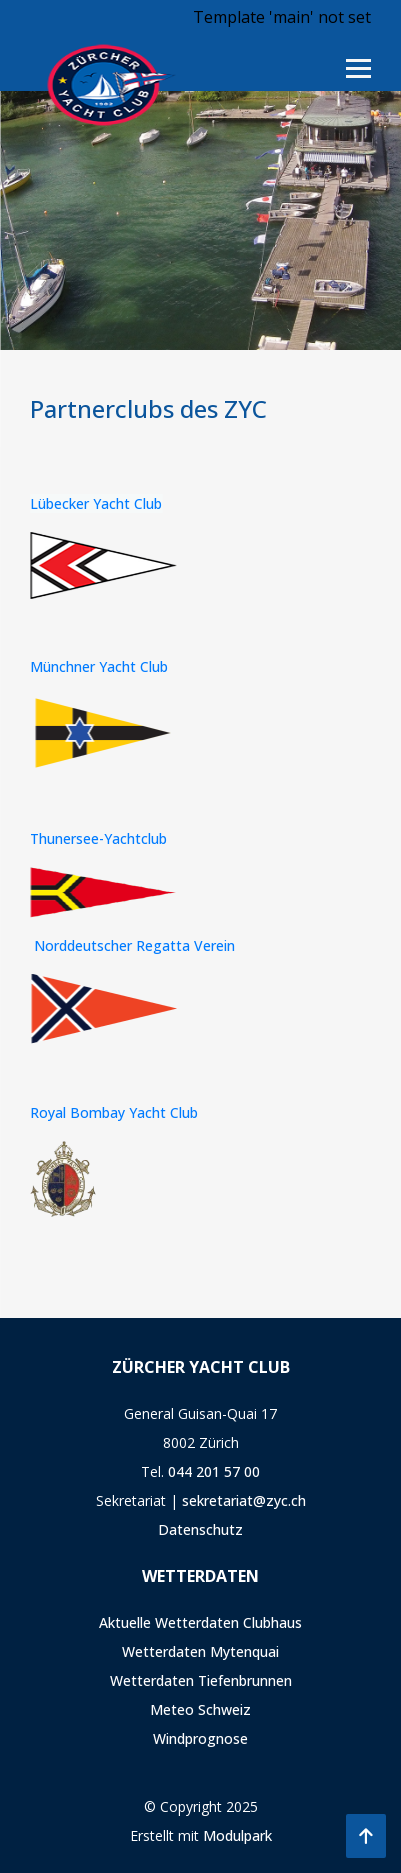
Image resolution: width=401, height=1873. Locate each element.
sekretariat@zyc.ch (244, 1500)
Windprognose (200, 1738)
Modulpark (237, 1835)
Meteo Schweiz (200, 1709)
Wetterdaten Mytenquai (200, 1651)
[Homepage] (105, 83)
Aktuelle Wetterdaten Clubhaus (200, 1622)
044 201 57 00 (214, 1471)
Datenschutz (200, 1529)
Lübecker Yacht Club (96, 503)
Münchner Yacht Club (99, 666)
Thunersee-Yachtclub (98, 838)
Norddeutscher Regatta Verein (134, 945)
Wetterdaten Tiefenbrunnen (201, 1680)
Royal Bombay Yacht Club (114, 1112)
